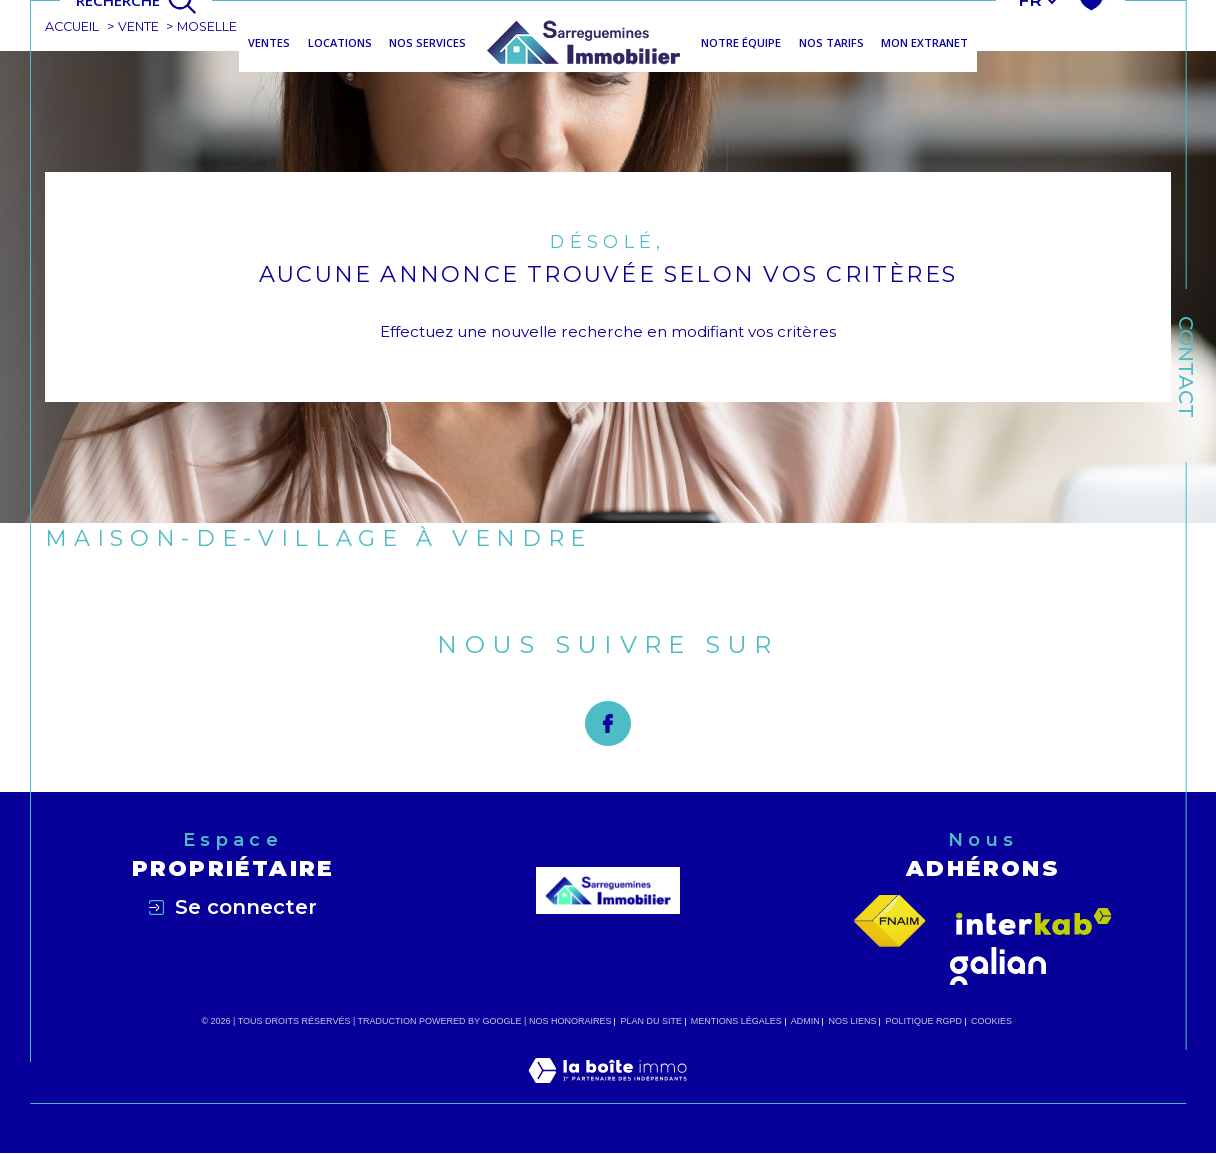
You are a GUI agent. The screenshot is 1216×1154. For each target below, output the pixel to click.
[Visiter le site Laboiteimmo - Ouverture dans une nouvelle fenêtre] (607, 1093)
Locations (340, 42)
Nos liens (853, 1022)
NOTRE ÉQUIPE (741, 42)
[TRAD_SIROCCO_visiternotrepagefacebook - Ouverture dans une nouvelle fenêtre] (608, 724)
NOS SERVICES (427, 42)
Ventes (269, 42)
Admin (805, 1022)
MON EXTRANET (924, 42)
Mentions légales (736, 1022)
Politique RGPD (924, 1022)
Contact (1186, 367)
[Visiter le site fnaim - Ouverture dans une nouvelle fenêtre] (890, 922)
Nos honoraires (570, 1022)
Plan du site (651, 1022)
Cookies (991, 1022)
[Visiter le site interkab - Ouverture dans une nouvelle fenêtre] (1034, 921)
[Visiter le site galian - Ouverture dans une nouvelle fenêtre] (998, 967)
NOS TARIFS (831, 42)
